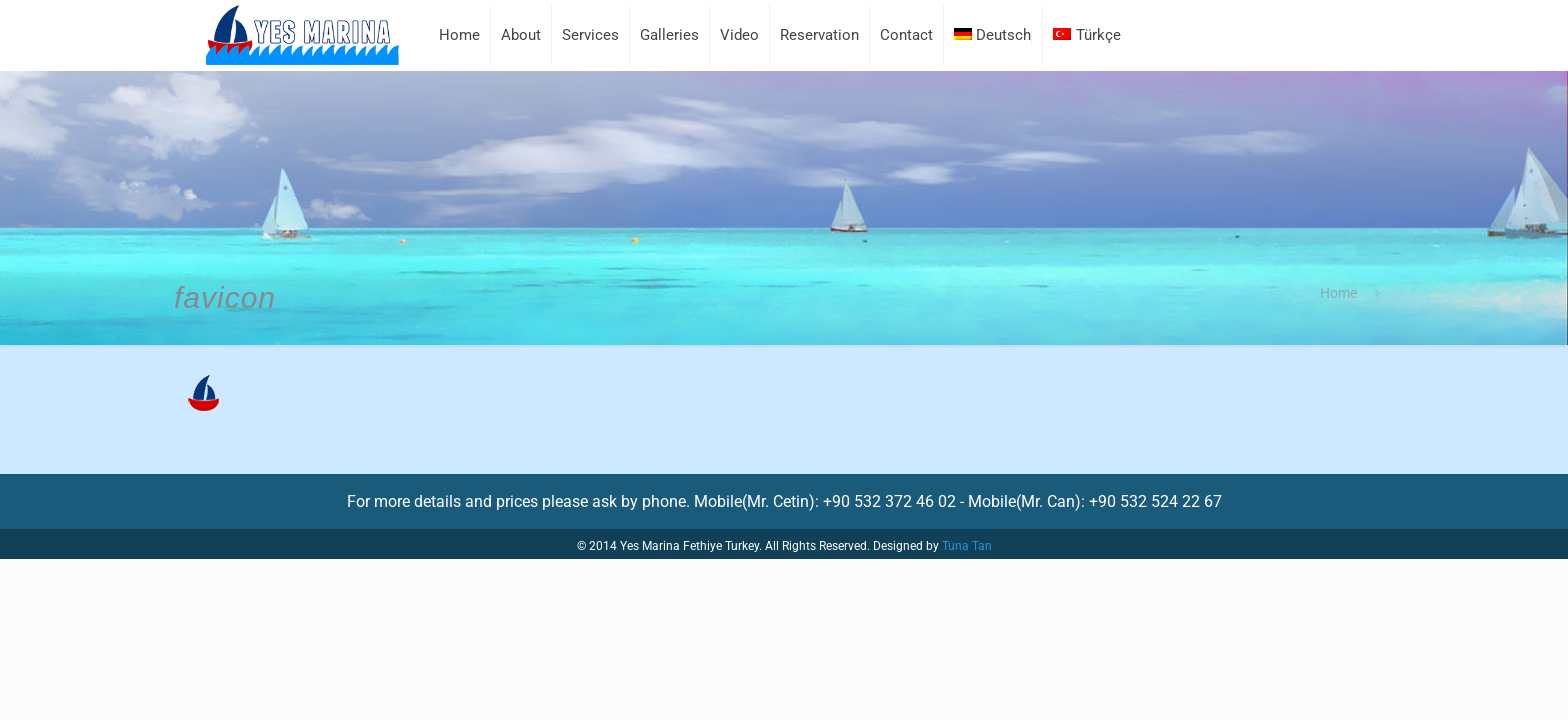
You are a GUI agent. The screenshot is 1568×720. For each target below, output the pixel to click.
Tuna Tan (967, 546)
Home (1338, 293)
